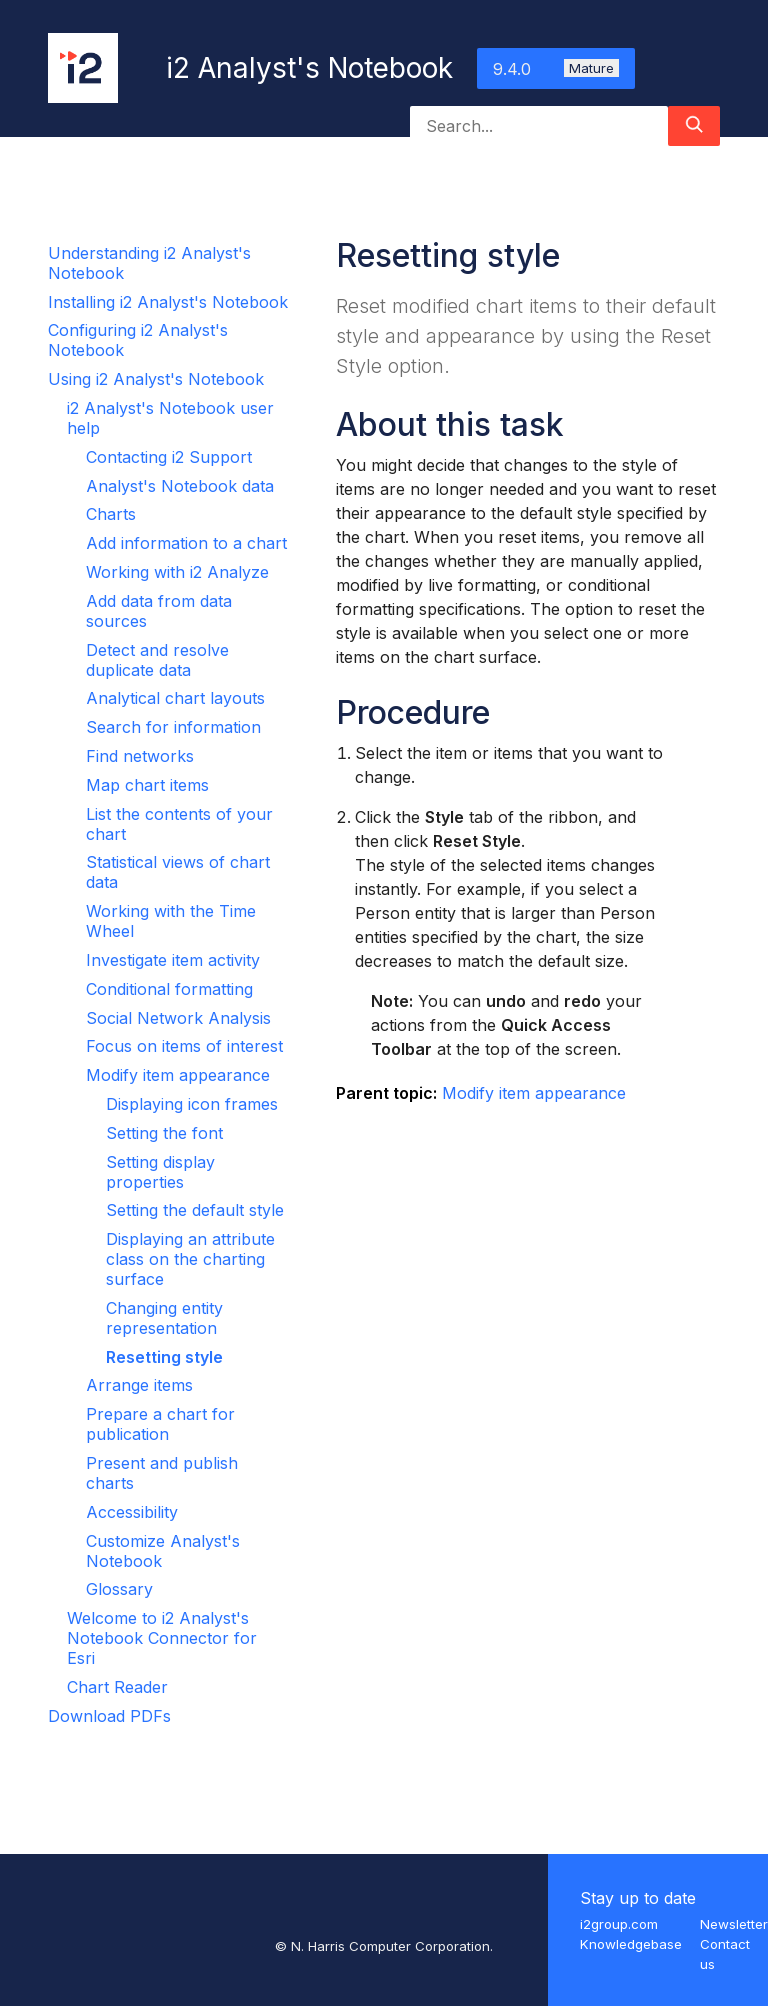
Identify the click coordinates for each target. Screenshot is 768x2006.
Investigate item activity (173, 960)
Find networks (140, 756)
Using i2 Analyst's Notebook (156, 379)
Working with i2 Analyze (177, 572)
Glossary (119, 1589)
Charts (111, 514)
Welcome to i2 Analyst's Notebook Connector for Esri (162, 1638)
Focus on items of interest (184, 1046)
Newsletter (734, 1924)
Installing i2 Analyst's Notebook (168, 302)
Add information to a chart (186, 543)
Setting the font (164, 1133)
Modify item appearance (178, 1075)
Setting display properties (160, 1172)
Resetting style (164, 1357)
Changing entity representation (164, 1318)
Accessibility (132, 1512)
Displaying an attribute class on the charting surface (190, 1259)
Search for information (173, 727)
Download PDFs (109, 1716)
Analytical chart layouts (175, 698)
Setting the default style (195, 1210)
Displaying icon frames (192, 1104)
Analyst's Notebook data (180, 486)
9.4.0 (556, 69)
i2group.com (619, 1924)
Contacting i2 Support (169, 457)
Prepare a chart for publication (160, 1424)
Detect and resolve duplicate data (157, 660)
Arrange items (139, 1385)
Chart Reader (117, 1687)
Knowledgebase (631, 1944)
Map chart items (147, 785)
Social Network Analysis (178, 1018)
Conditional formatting (169, 989)
